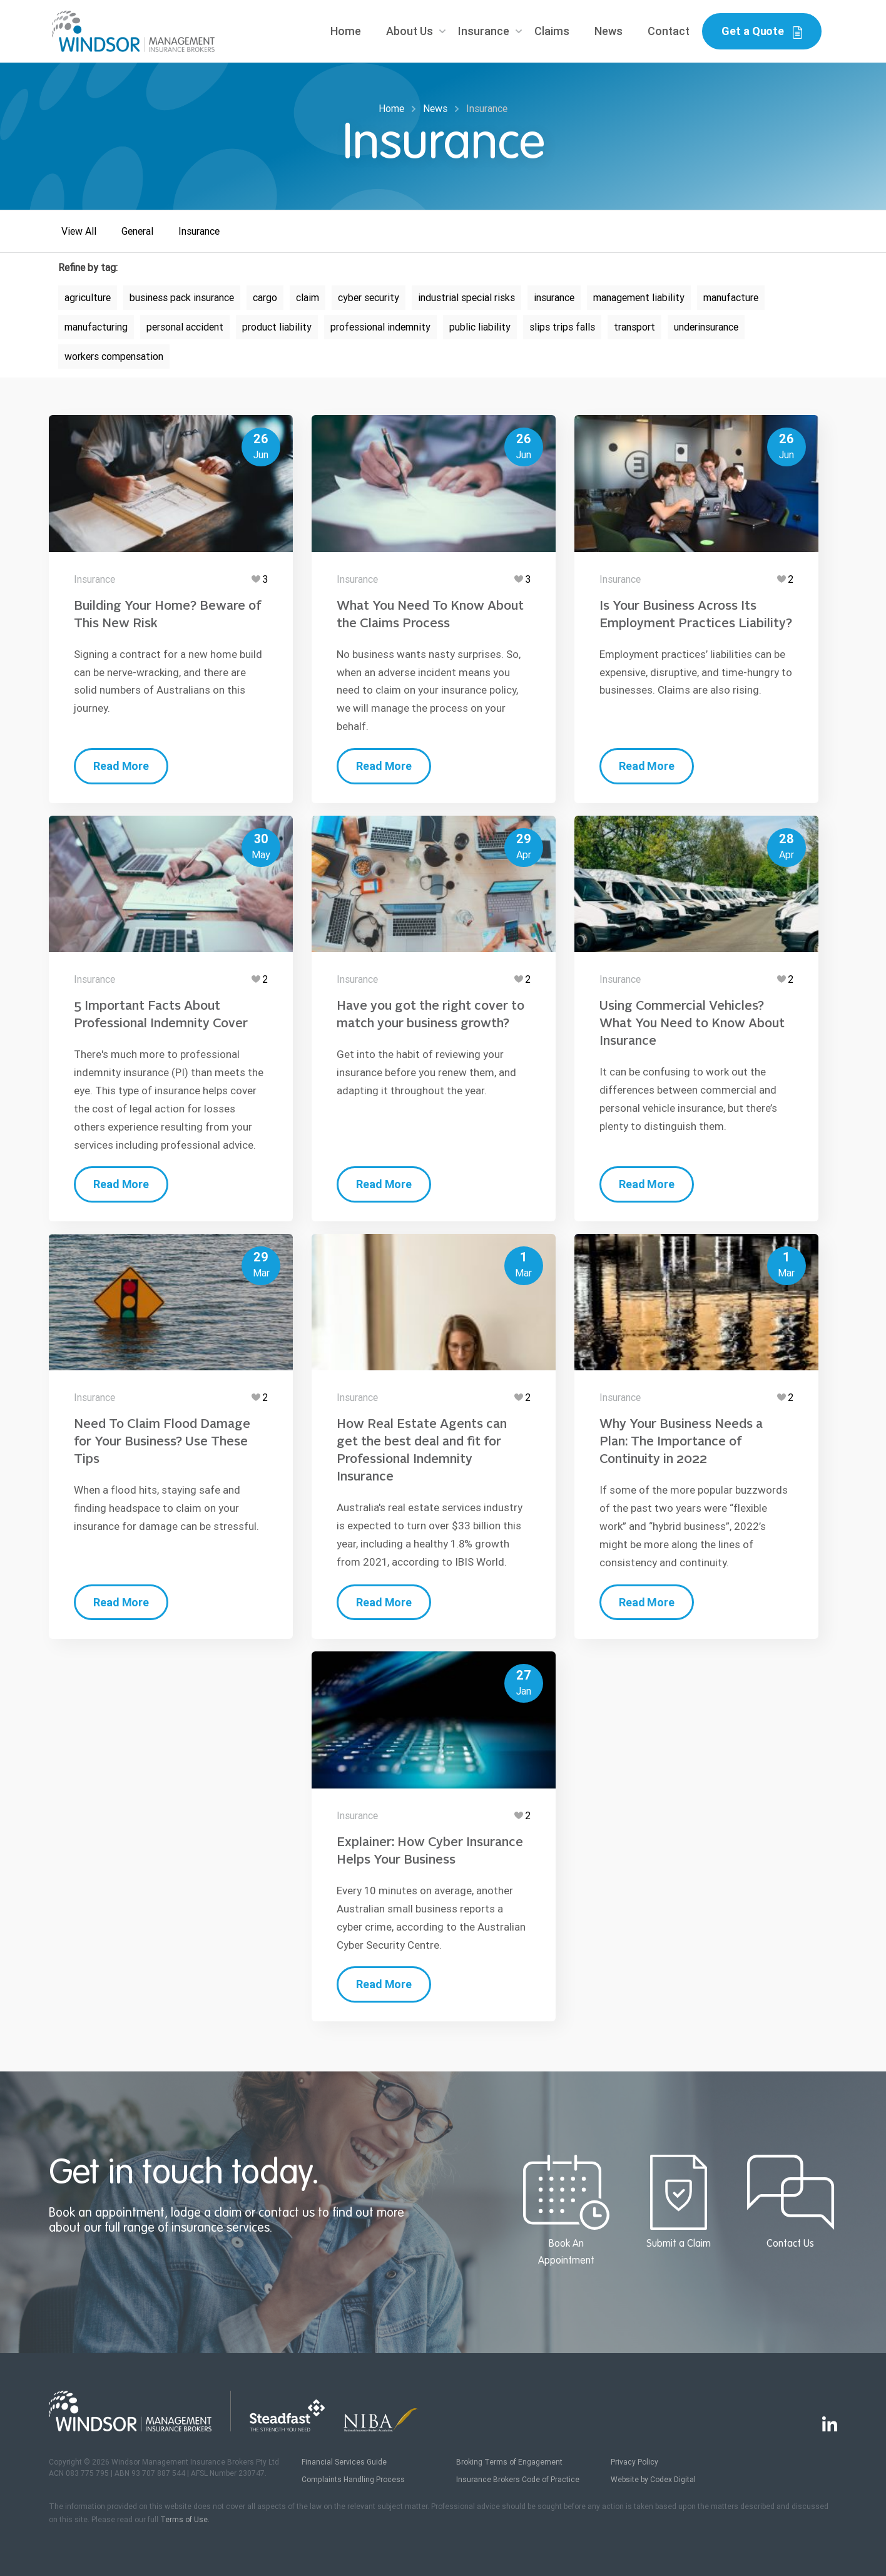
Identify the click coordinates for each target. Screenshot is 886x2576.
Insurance (483, 31)
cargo (265, 298)
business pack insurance (182, 298)
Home (345, 31)
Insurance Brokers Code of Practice (517, 2479)
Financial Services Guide (344, 2462)
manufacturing (96, 327)
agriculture (87, 298)
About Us (409, 31)
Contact (669, 31)
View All (78, 231)
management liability (639, 298)
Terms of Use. (185, 2519)
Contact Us (790, 2202)
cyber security (368, 298)
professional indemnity (380, 327)
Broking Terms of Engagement (509, 2462)
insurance (554, 298)
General (137, 231)
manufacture (730, 298)
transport (634, 327)
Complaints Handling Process (353, 2479)
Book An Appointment (566, 2210)
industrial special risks (466, 298)
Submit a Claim (678, 2202)
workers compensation (113, 356)
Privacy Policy (634, 2462)
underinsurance (706, 327)
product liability (277, 327)
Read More (121, 765)
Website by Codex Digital (653, 2479)
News (608, 31)
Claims (551, 31)
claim (307, 298)
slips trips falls (562, 327)
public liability (480, 327)
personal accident (184, 327)
